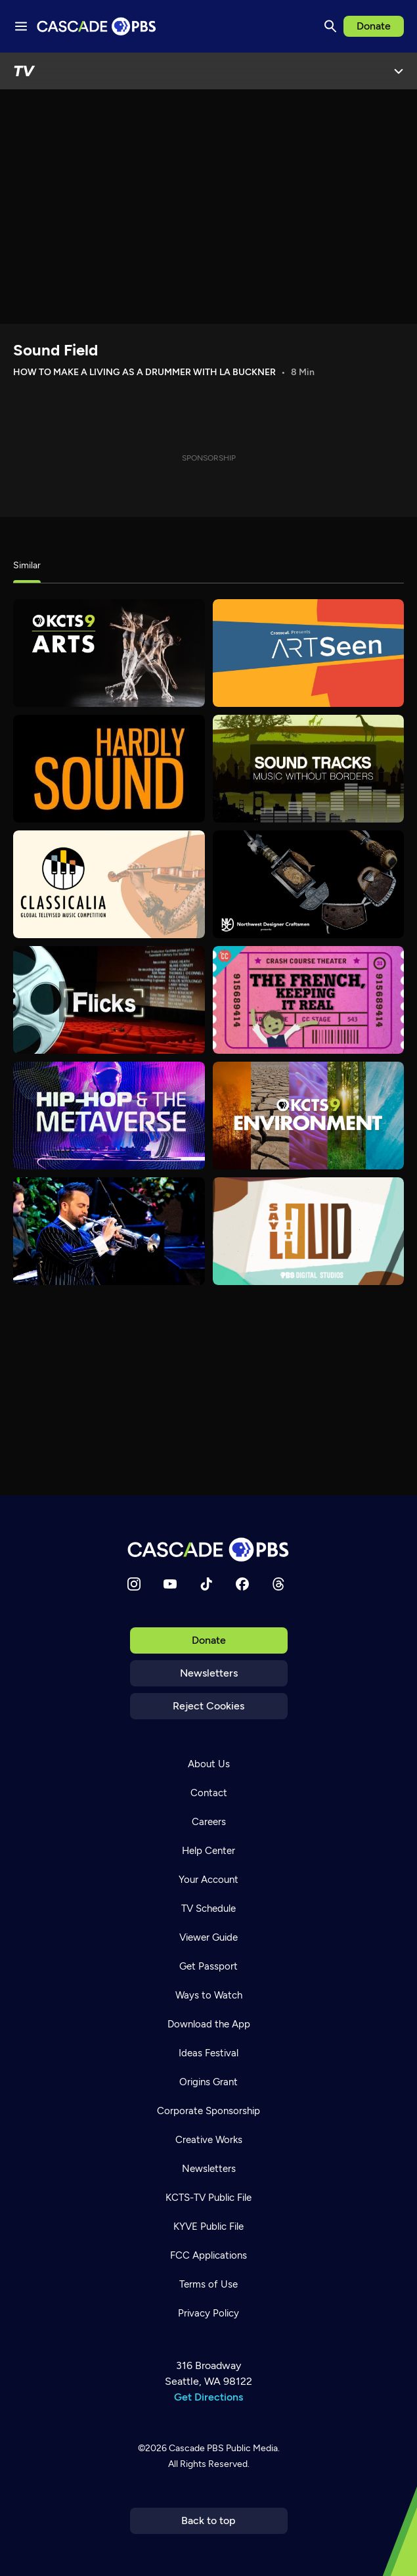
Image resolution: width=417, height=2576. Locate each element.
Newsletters (209, 1673)
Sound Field (55, 349)
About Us (209, 1764)
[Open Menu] (398, 71)
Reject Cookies (208, 1706)
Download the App (208, 2024)
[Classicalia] (109, 884)
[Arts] (109, 653)
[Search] (330, 26)
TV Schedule (208, 1908)
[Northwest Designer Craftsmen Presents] (309, 884)
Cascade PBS (196, 2448)
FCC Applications (208, 2255)
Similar (27, 565)
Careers (209, 1822)
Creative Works (208, 2140)
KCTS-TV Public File (208, 2197)
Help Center (208, 1851)
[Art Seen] (309, 653)
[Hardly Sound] (109, 769)
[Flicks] (109, 1000)
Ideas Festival (208, 2053)
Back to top (208, 2520)
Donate (374, 26)
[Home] (208, 1549)
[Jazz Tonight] (109, 1231)
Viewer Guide (208, 1937)
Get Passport (208, 1966)
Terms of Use (208, 2284)
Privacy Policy (208, 2313)
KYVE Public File (208, 2226)
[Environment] (309, 1115)
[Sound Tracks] (309, 769)
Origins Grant (208, 2082)
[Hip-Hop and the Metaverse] (109, 1115)
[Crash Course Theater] (309, 1000)
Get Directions (208, 2397)
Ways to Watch (208, 1995)
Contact (208, 1793)
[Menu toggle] (21, 26)
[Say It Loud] (309, 1231)
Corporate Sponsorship (208, 2111)
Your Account (208, 1880)
